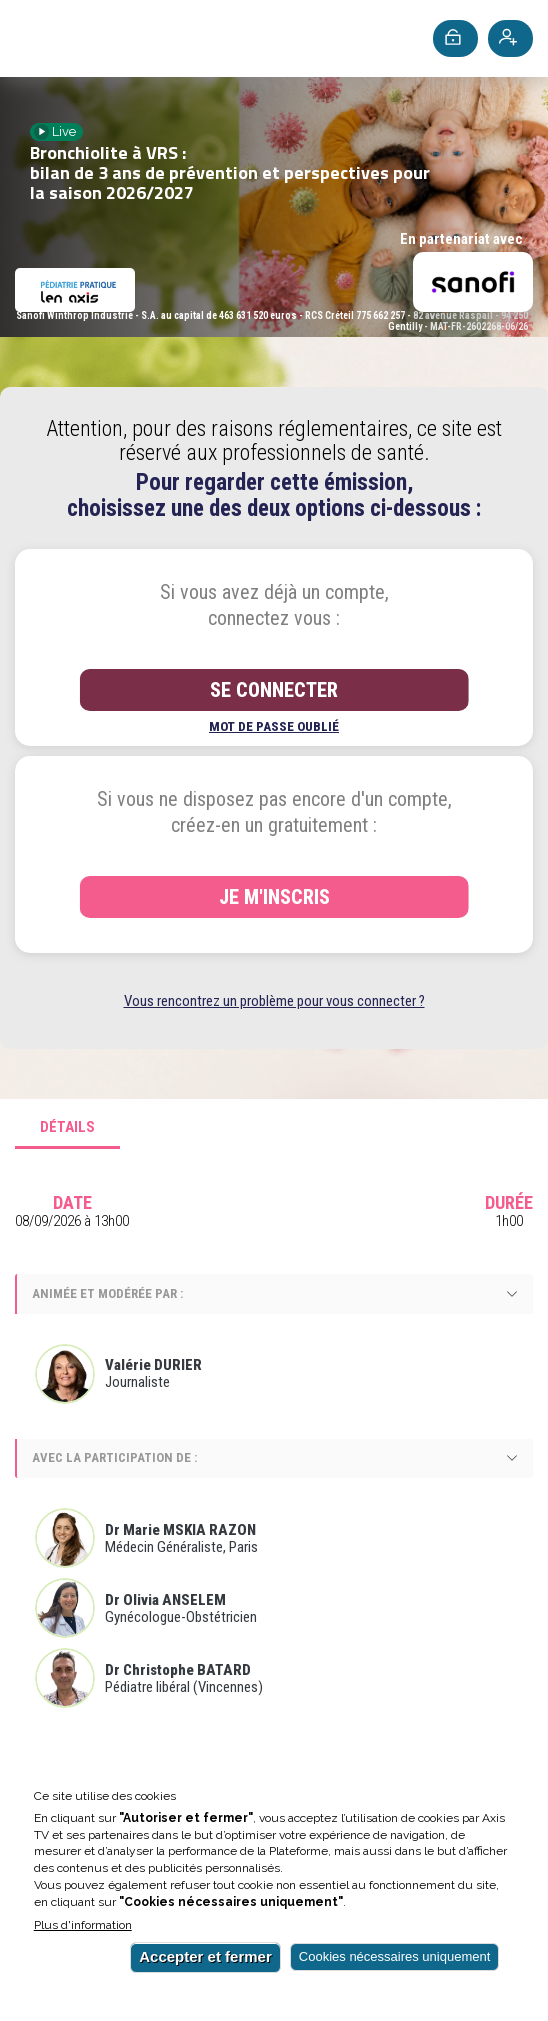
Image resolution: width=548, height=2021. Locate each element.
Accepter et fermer (205, 1956)
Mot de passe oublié (274, 726)
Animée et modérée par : (107, 1293)
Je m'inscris (274, 897)
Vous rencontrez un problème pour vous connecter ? (274, 1001)
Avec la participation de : (114, 1457)
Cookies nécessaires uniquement (395, 1956)
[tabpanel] (274, 1465)
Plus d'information (83, 1925)
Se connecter (274, 690)
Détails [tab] (67, 1127)
